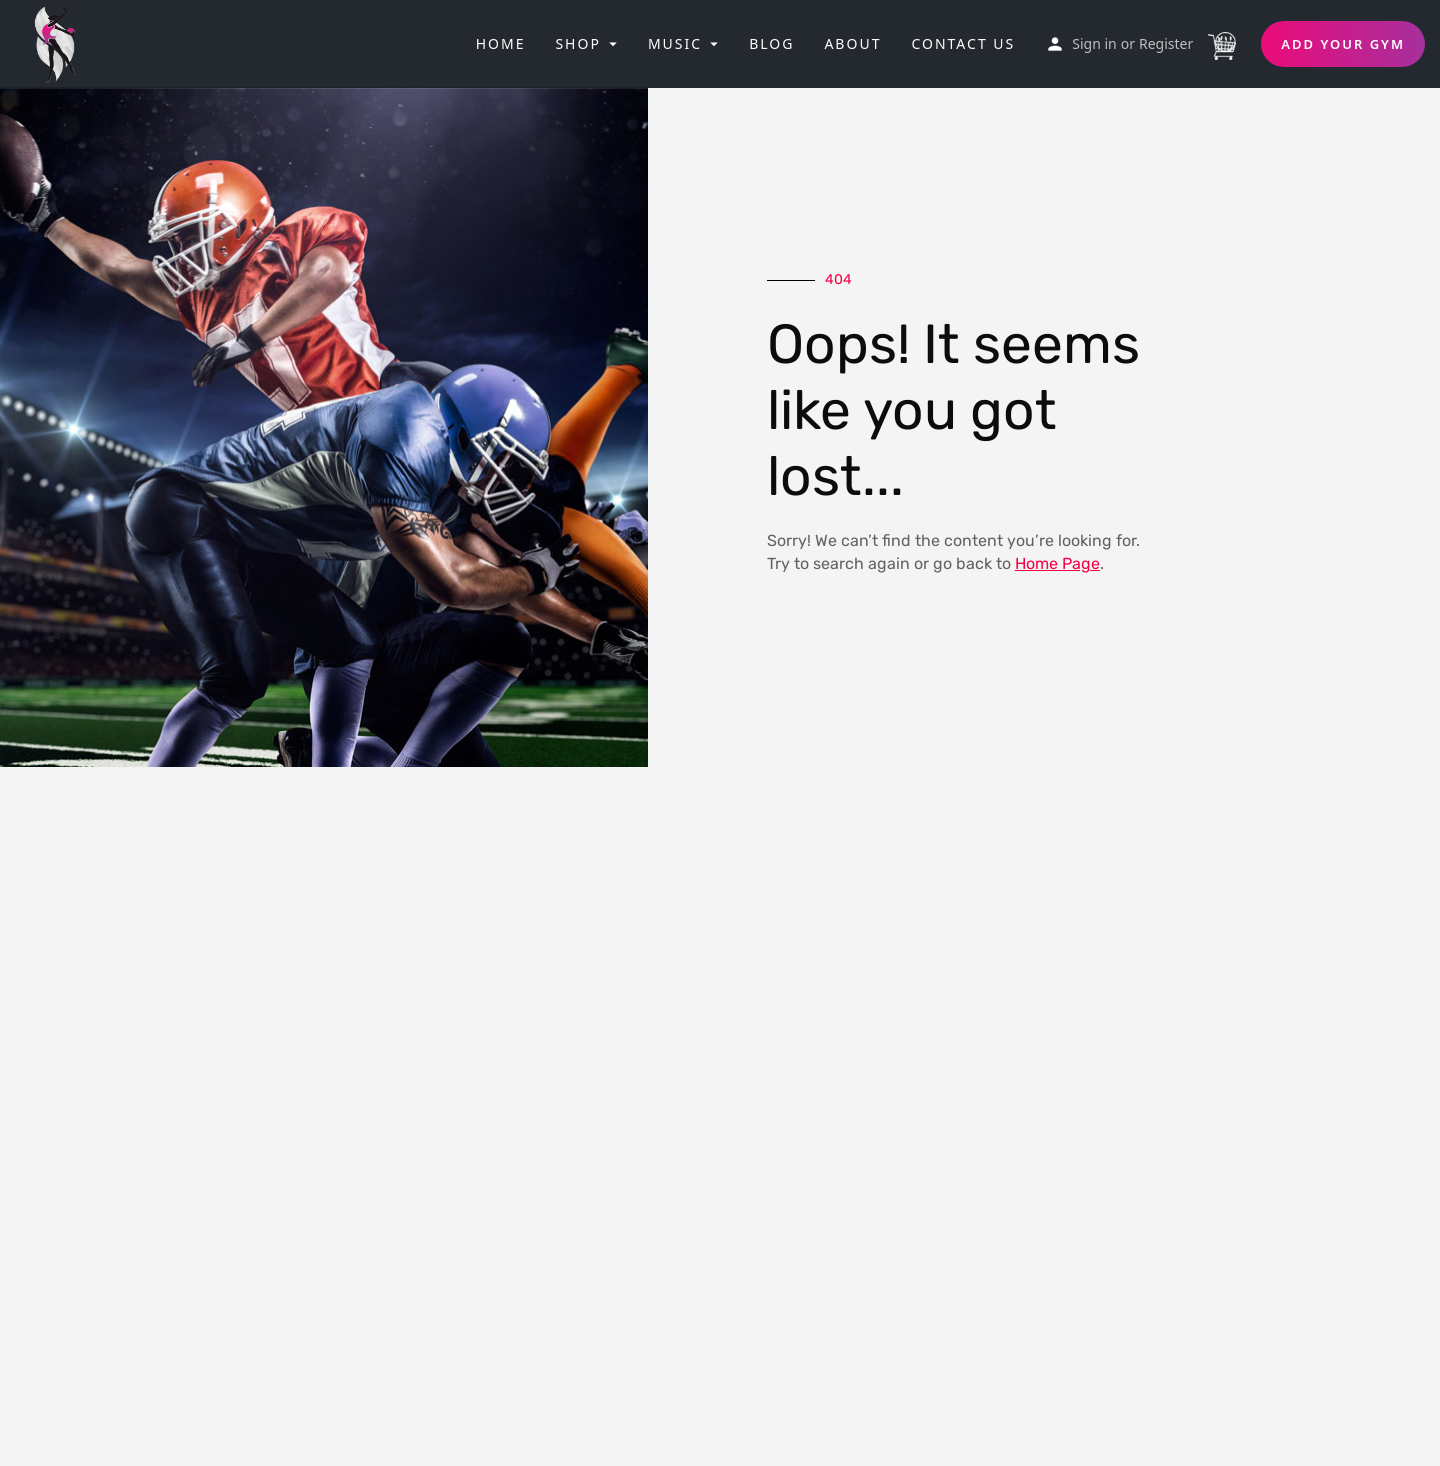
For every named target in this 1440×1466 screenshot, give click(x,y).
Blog (771, 43)
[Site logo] (62, 42)
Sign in (1094, 43)
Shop (577, 43)
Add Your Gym (1343, 44)
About (852, 43)
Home (501, 43)
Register (1166, 43)
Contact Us (963, 43)
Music (675, 43)
